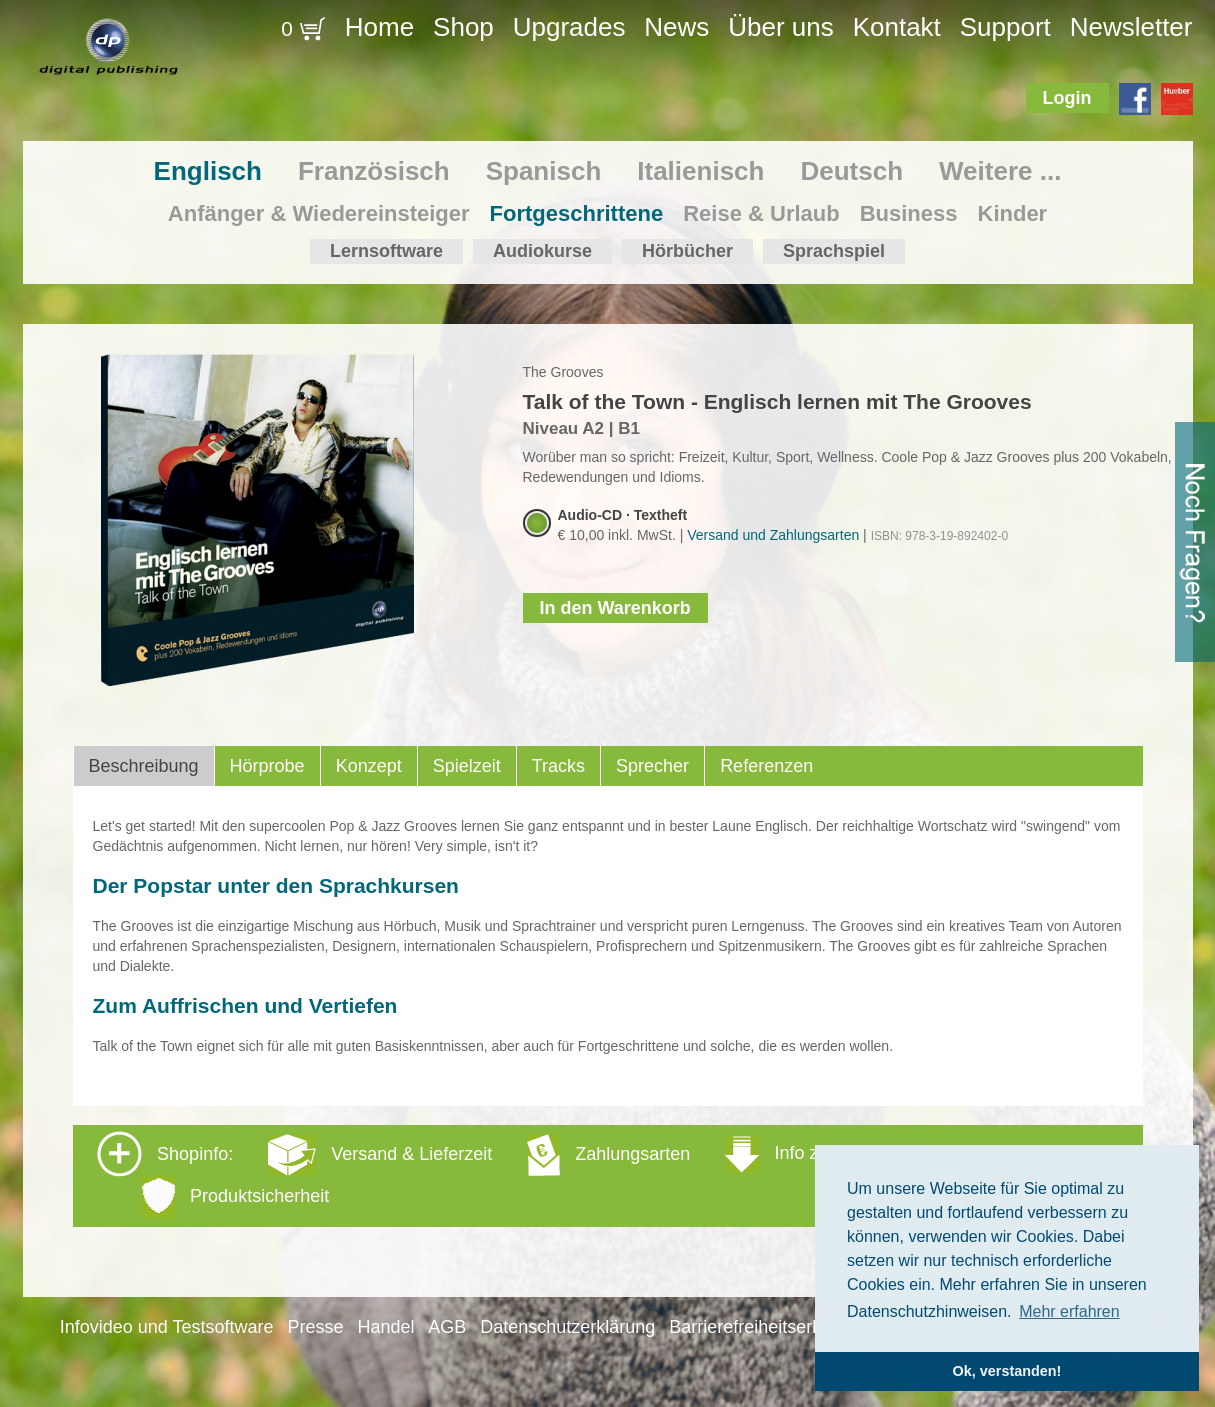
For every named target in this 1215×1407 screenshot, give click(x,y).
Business (909, 213)
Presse (315, 1327)
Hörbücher (687, 251)
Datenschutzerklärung (567, 1327)
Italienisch (700, 171)
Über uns (781, 27)
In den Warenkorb (615, 608)
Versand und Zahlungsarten (773, 535)
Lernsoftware (386, 251)
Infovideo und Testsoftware (167, 1327)
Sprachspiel (834, 251)
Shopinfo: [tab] (512, 1174)
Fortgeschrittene (577, 213)
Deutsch (851, 171)
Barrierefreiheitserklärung (770, 1327)
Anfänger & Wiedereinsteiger (319, 213)
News (676, 27)
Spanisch (544, 171)
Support (1005, 27)
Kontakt (897, 27)
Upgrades (569, 27)
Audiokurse (542, 251)
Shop (463, 27)
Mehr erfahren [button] (1069, 1311)
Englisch (208, 171)
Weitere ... (1000, 171)
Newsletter (1131, 27)
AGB (447, 1327)
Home (379, 27)
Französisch (374, 171)
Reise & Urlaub (761, 213)
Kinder (1013, 213)
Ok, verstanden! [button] (1007, 1371)
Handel (385, 1327)
